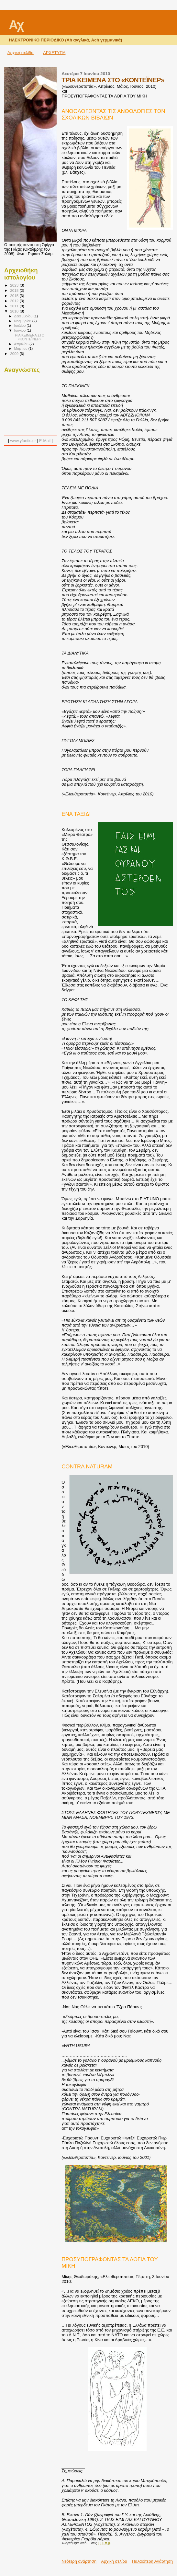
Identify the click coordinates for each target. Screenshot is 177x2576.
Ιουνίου (20, 330)
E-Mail (44, 441)
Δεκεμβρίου (24, 316)
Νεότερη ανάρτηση (78, 2561)
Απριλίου (21, 344)
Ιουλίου (20, 325)
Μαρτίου (21, 348)
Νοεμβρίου (23, 321)
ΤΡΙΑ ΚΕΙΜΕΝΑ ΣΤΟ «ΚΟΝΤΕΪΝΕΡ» (28, 337)
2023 (14, 285)
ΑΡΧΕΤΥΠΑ (54, 52)
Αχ (16, 25)
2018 (14, 290)
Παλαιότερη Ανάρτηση (152, 2561)
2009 (14, 353)
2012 (14, 301)
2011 (14, 306)
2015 (14, 295)
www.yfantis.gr (23, 441)
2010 (14, 311)
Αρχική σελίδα (20, 52)
